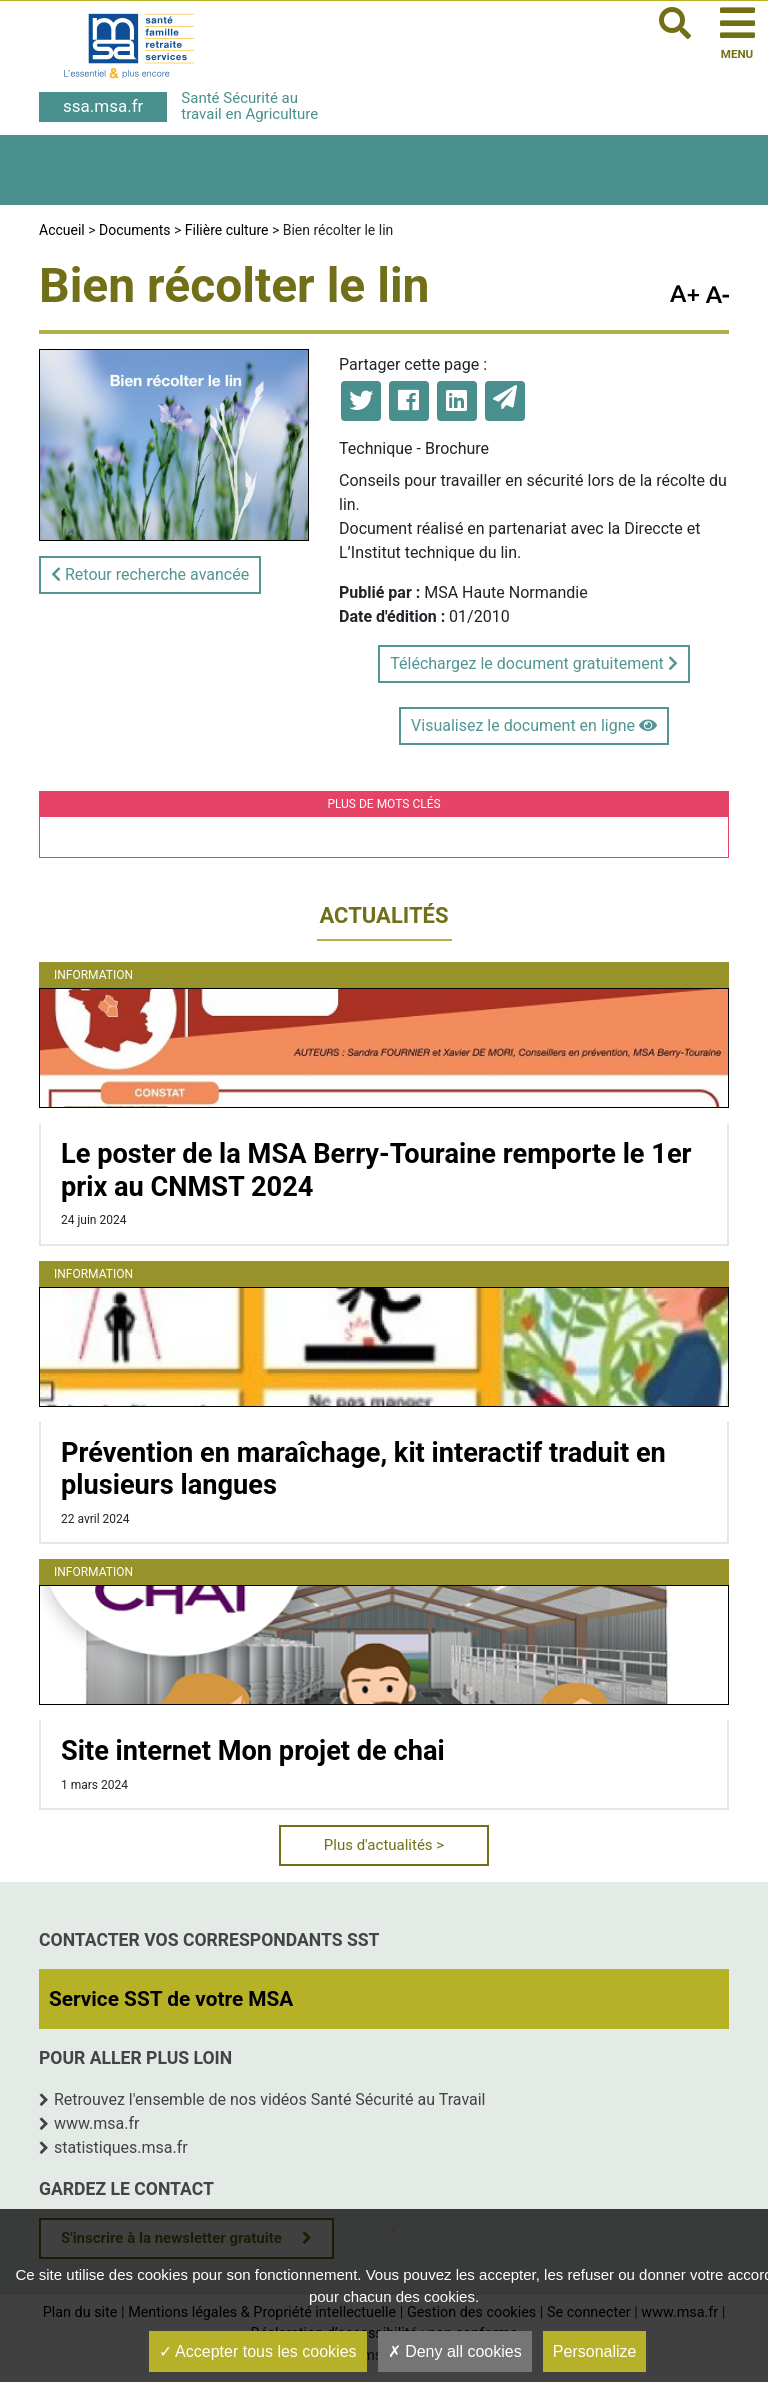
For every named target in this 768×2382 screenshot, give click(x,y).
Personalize (595, 2351)
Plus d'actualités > (384, 1845)
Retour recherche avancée (150, 574)
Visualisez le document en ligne (534, 725)
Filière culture (227, 230)
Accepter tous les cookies (258, 2351)
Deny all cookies (455, 2351)
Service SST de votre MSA (171, 1999)
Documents (134, 230)
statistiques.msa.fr (121, 2147)
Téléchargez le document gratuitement (533, 663)
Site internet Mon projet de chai (253, 1751)
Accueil (62, 230)
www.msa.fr (97, 2123)
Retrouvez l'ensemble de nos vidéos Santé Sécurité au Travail (270, 2099)
